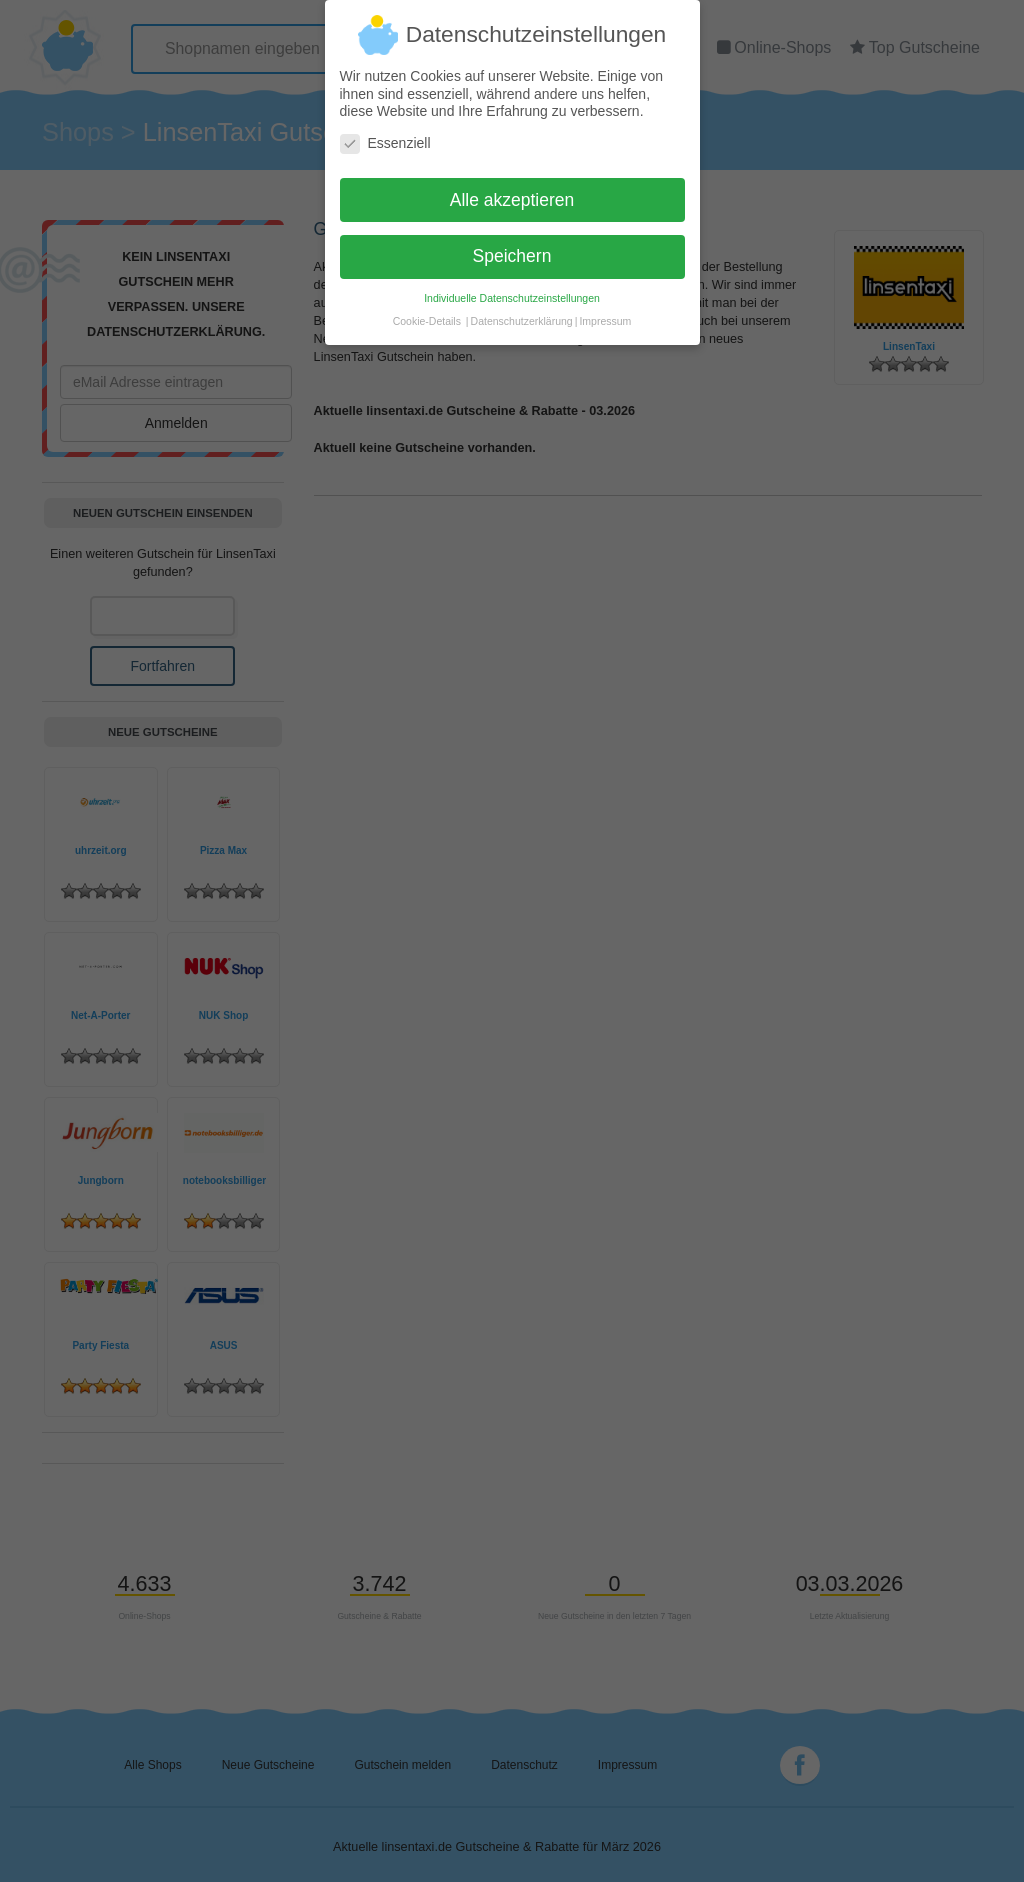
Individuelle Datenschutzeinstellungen (512, 288)
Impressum (605, 311)
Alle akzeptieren (512, 189)
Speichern (512, 246)
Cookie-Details (427, 311)
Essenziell (385, 133)
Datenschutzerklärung (522, 311)
